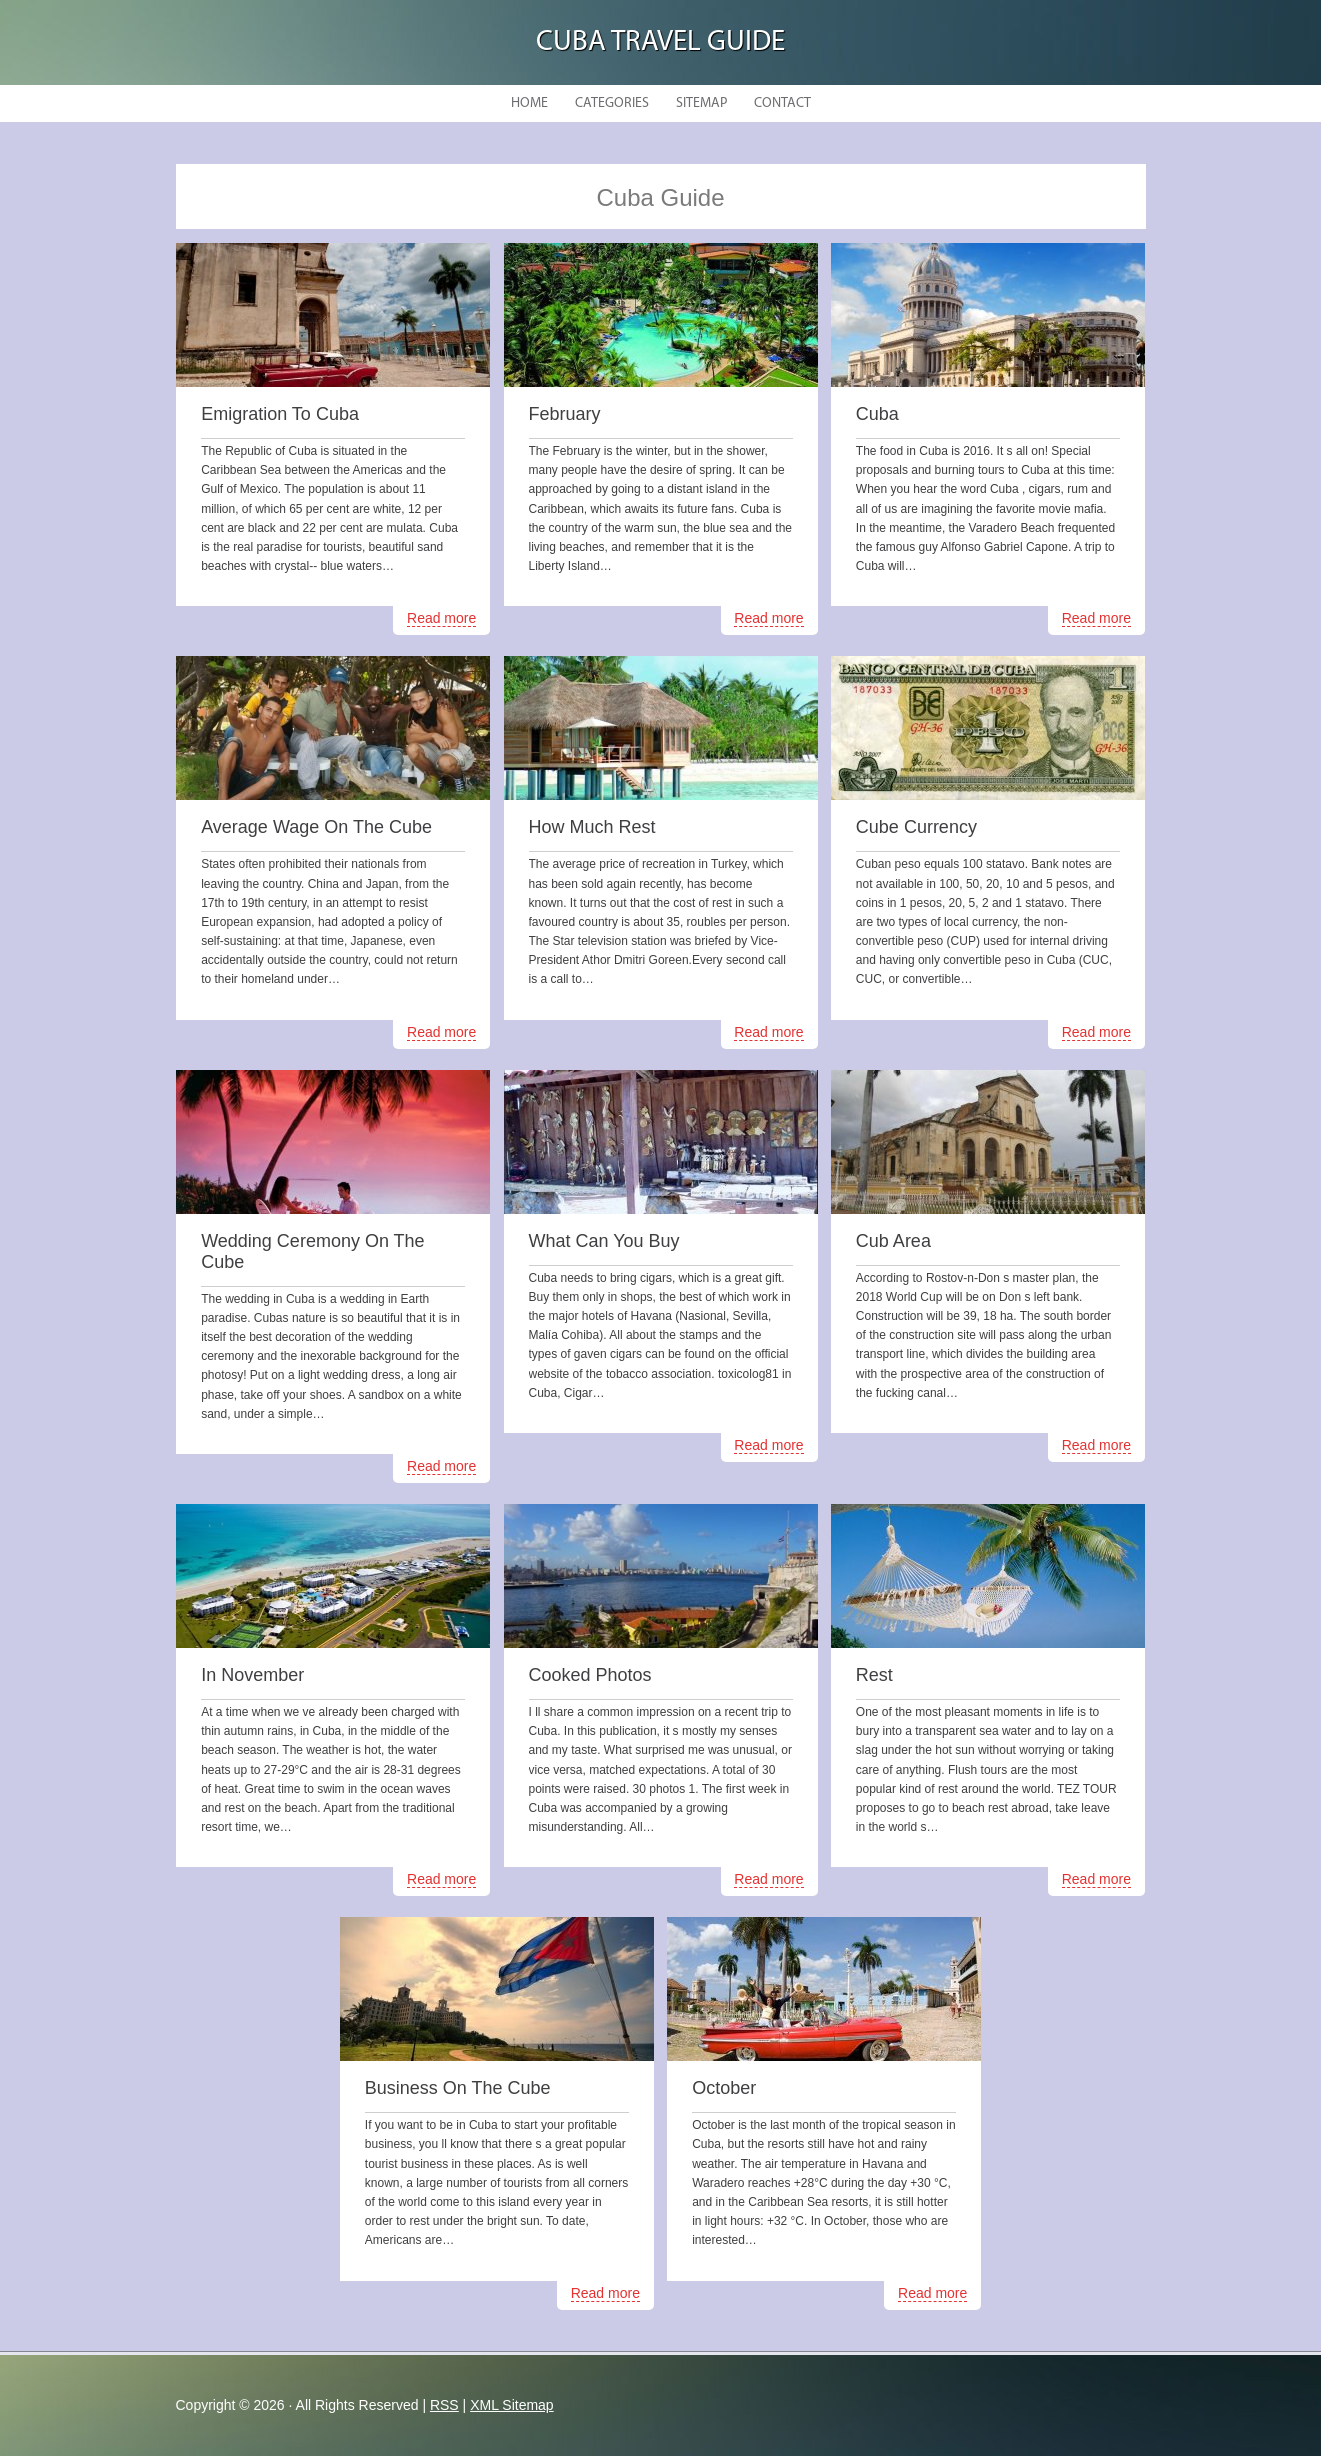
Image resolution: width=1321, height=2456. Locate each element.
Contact (782, 103)
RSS (444, 2405)
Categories (612, 103)
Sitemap (701, 103)
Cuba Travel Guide (660, 42)
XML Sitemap (512, 2405)
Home (529, 103)
